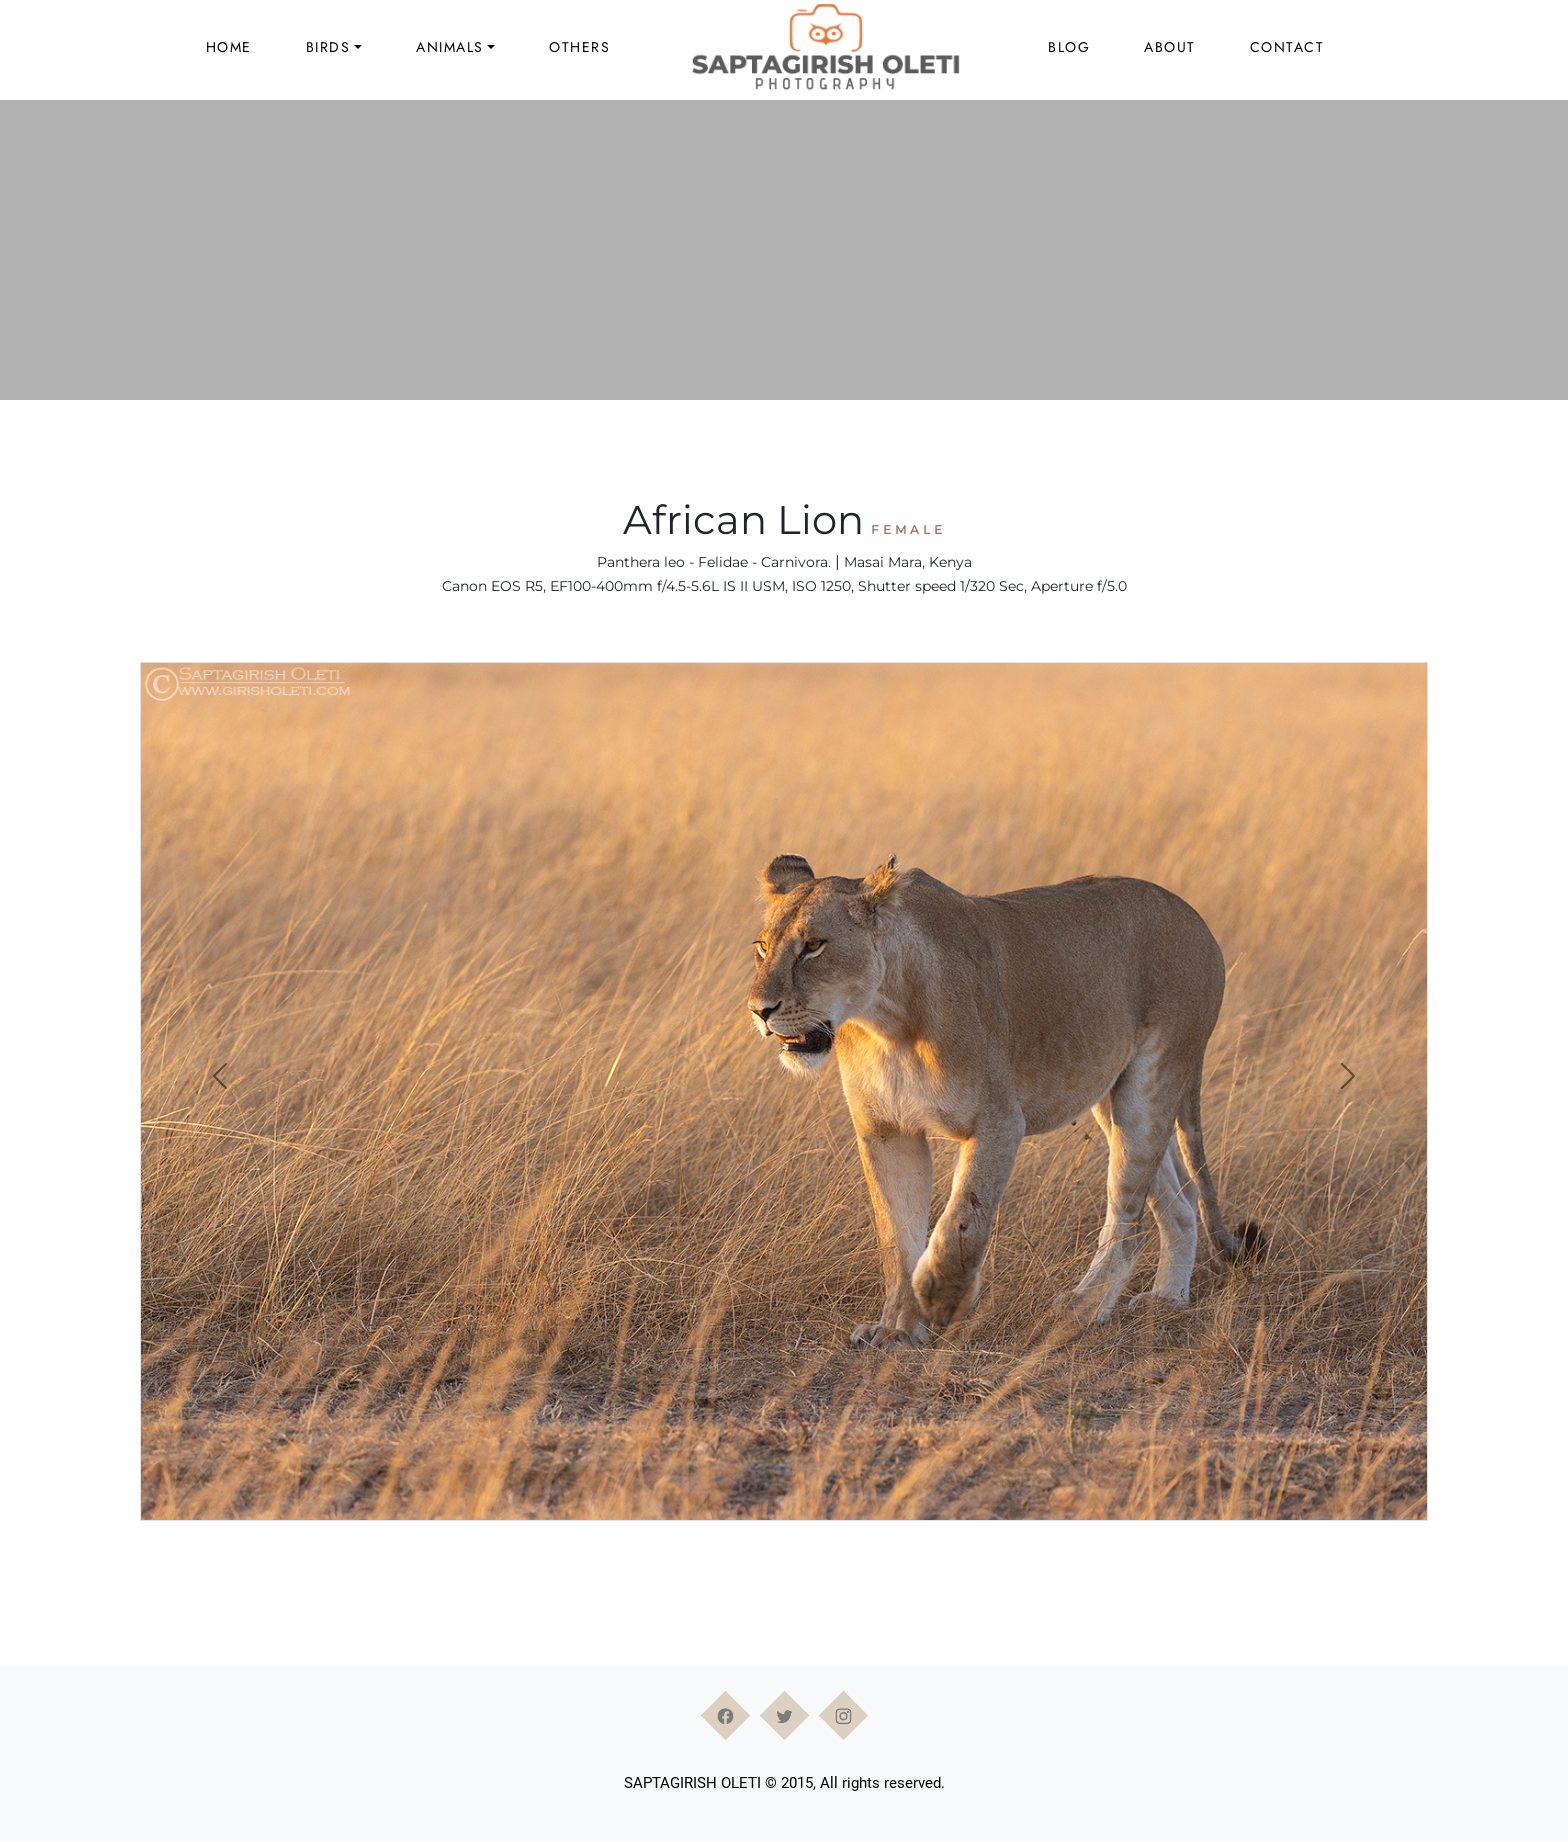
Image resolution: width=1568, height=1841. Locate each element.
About (1170, 47)
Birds (328, 47)
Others (579, 47)
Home (229, 47)
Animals (450, 47)
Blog (1069, 47)
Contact (1287, 47)
